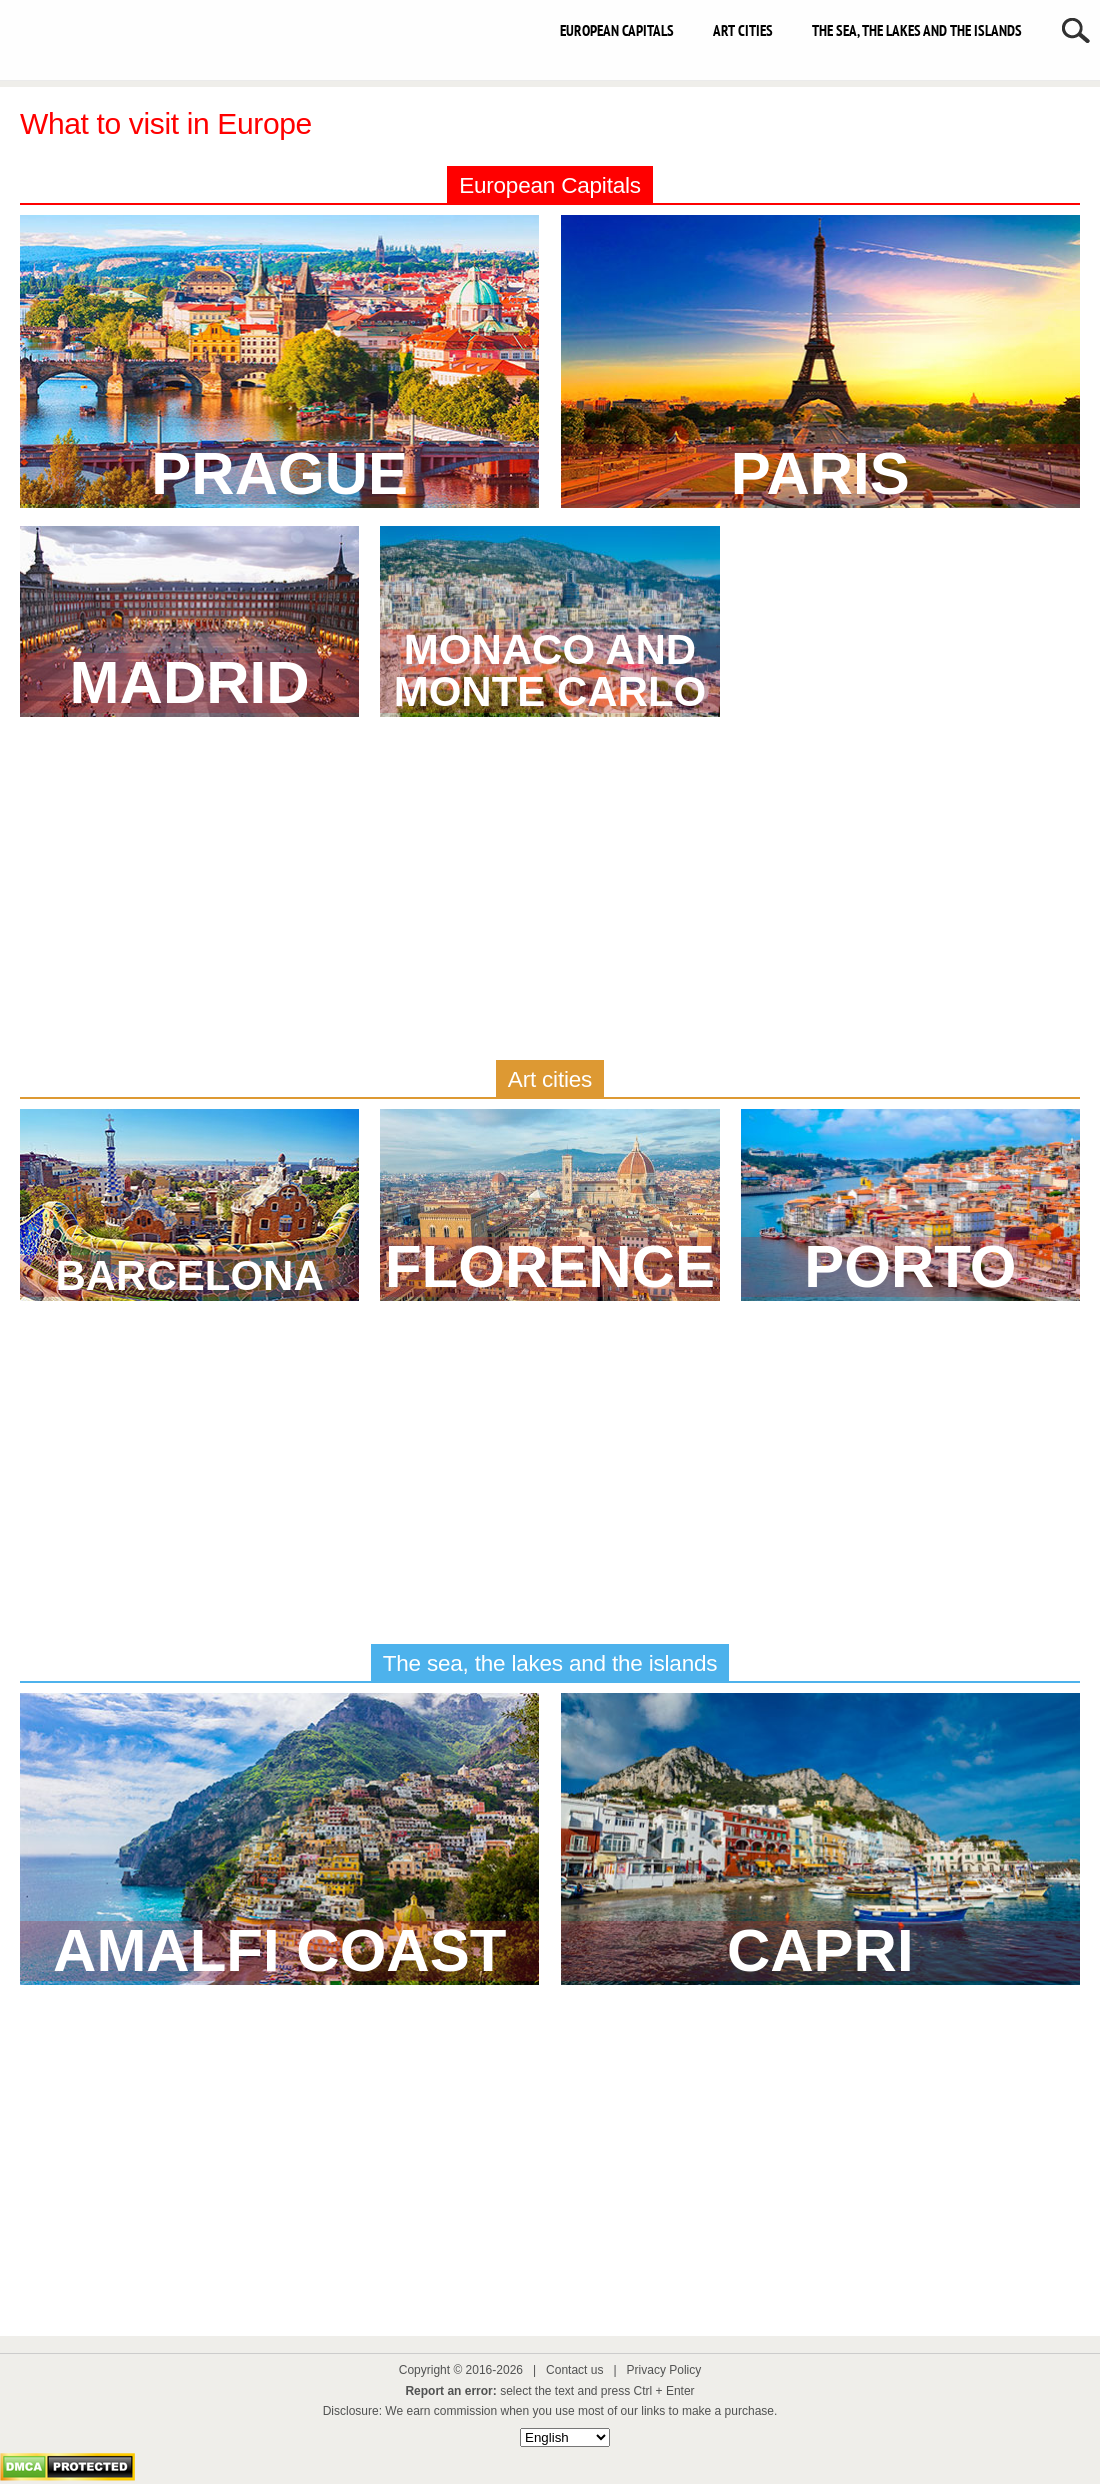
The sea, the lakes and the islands (917, 30)
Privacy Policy (664, 2370)
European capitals (617, 30)
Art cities (743, 30)
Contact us (574, 2370)
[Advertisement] (550, 895)
